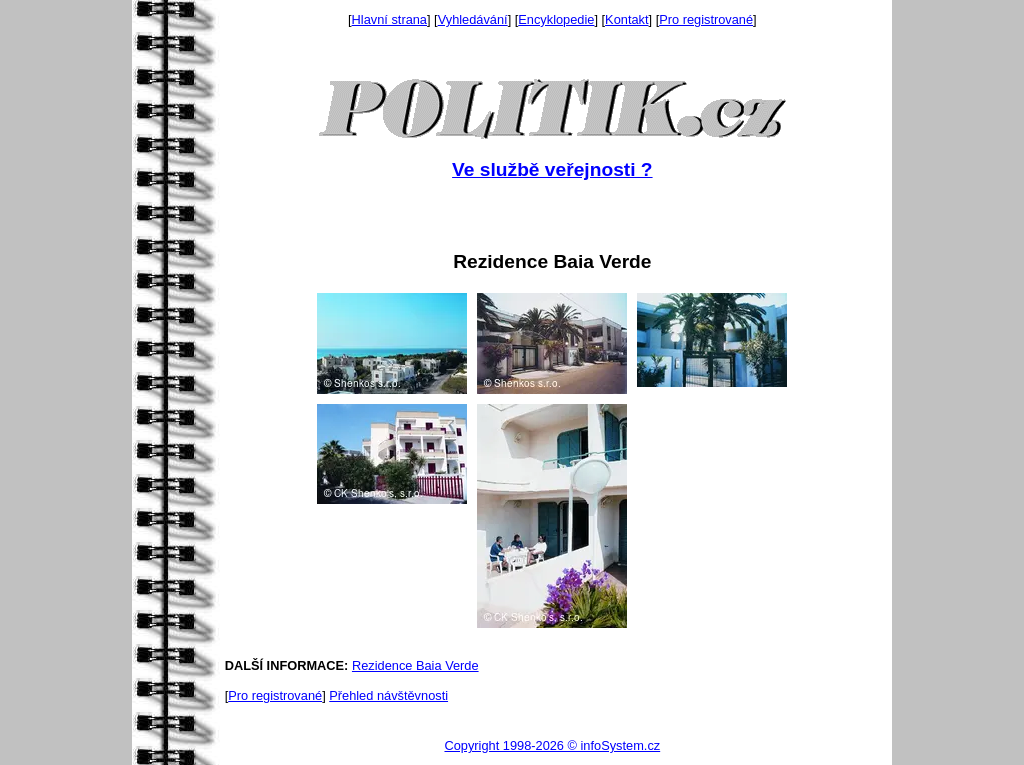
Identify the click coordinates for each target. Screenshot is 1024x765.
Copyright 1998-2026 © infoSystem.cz (552, 745)
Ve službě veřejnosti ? (552, 169)
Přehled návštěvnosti (388, 695)
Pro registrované (706, 19)
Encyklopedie (556, 19)
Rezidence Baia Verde (415, 665)
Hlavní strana (389, 19)
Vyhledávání (473, 19)
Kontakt (626, 19)
